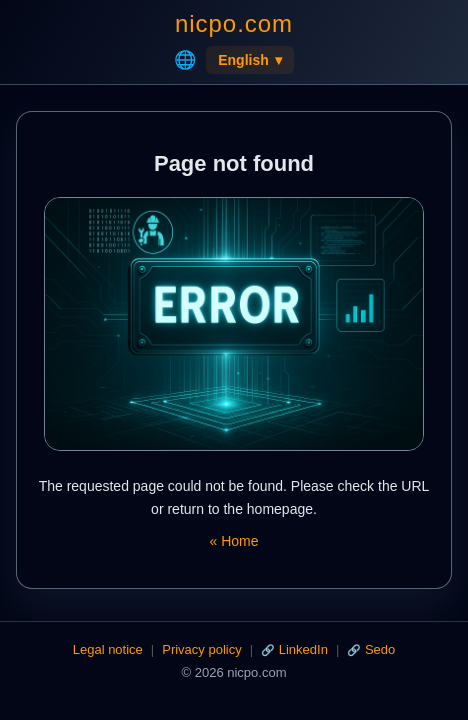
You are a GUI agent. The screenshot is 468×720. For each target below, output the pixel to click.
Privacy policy (201, 649)
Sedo (380, 649)
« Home (233, 541)
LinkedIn (303, 649)
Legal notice (108, 649)
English (250, 60)
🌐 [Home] (185, 60)
